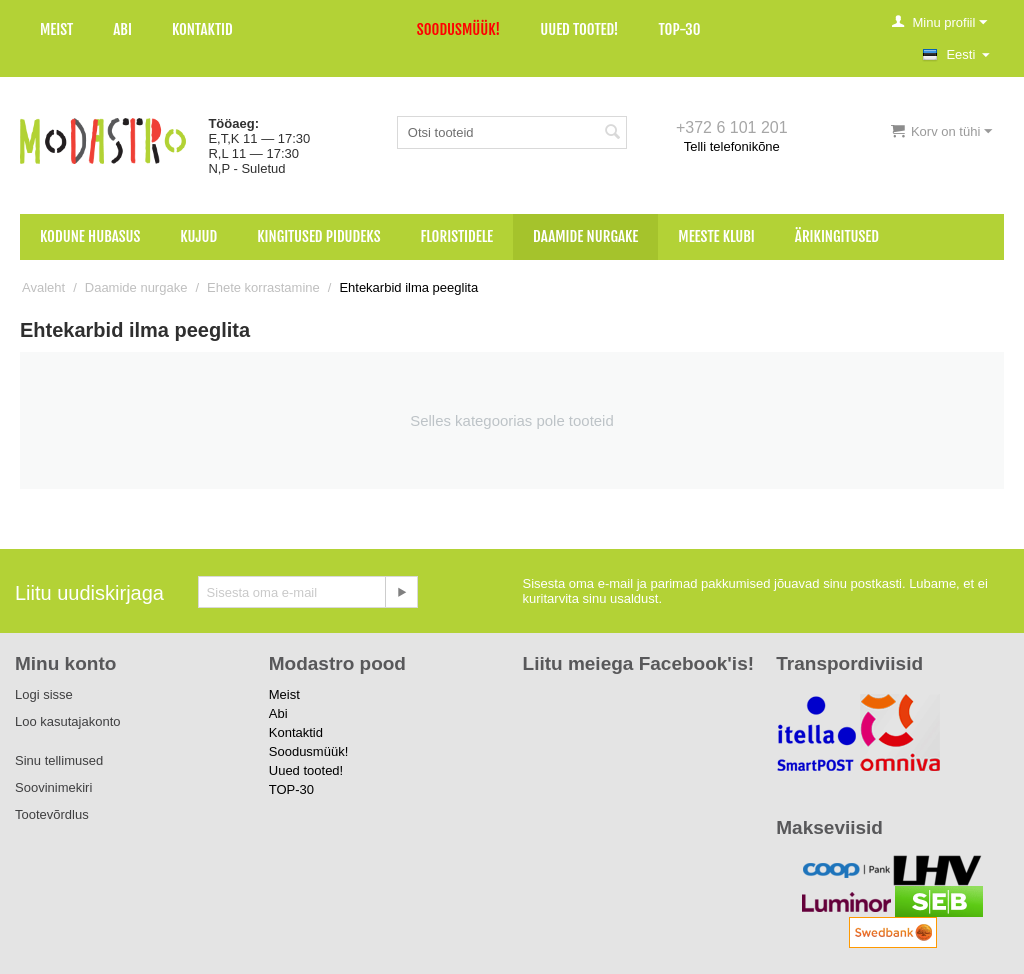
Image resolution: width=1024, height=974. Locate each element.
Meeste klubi (716, 236)
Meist (56, 29)
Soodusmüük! (458, 29)
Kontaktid (202, 29)
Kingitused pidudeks (318, 236)
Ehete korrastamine (263, 287)
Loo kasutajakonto (68, 721)
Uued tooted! (579, 29)
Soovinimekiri (53, 787)
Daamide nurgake (585, 236)
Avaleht (43, 287)
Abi (122, 29)
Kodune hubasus (90, 236)
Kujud (198, 236)
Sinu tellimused (59, 760)
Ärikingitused (837, 236)
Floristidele (457, 236)
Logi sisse (44, 694)
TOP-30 (680, 29)
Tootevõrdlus (52, 814)
